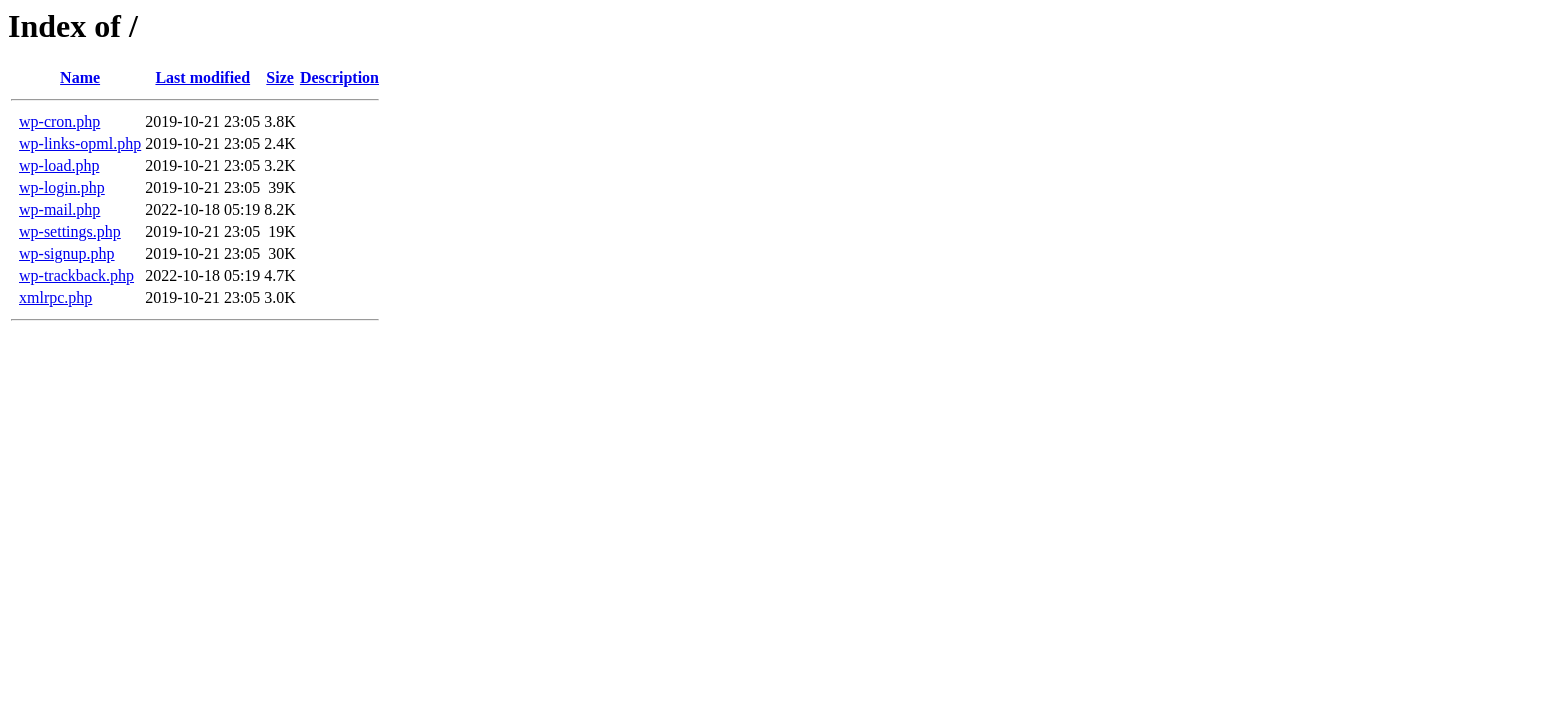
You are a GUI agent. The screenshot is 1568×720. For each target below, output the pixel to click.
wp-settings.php (70, 231)
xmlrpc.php (55, 297)
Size (280, 77)
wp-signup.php (67, 253)
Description (339, 77)
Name (80, 77)
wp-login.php (62, 187)
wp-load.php (59, 165)
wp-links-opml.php (80, 143)
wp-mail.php (59, 209)
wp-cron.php (59, 121)
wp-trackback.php (76, 275)
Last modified (202, 77)
